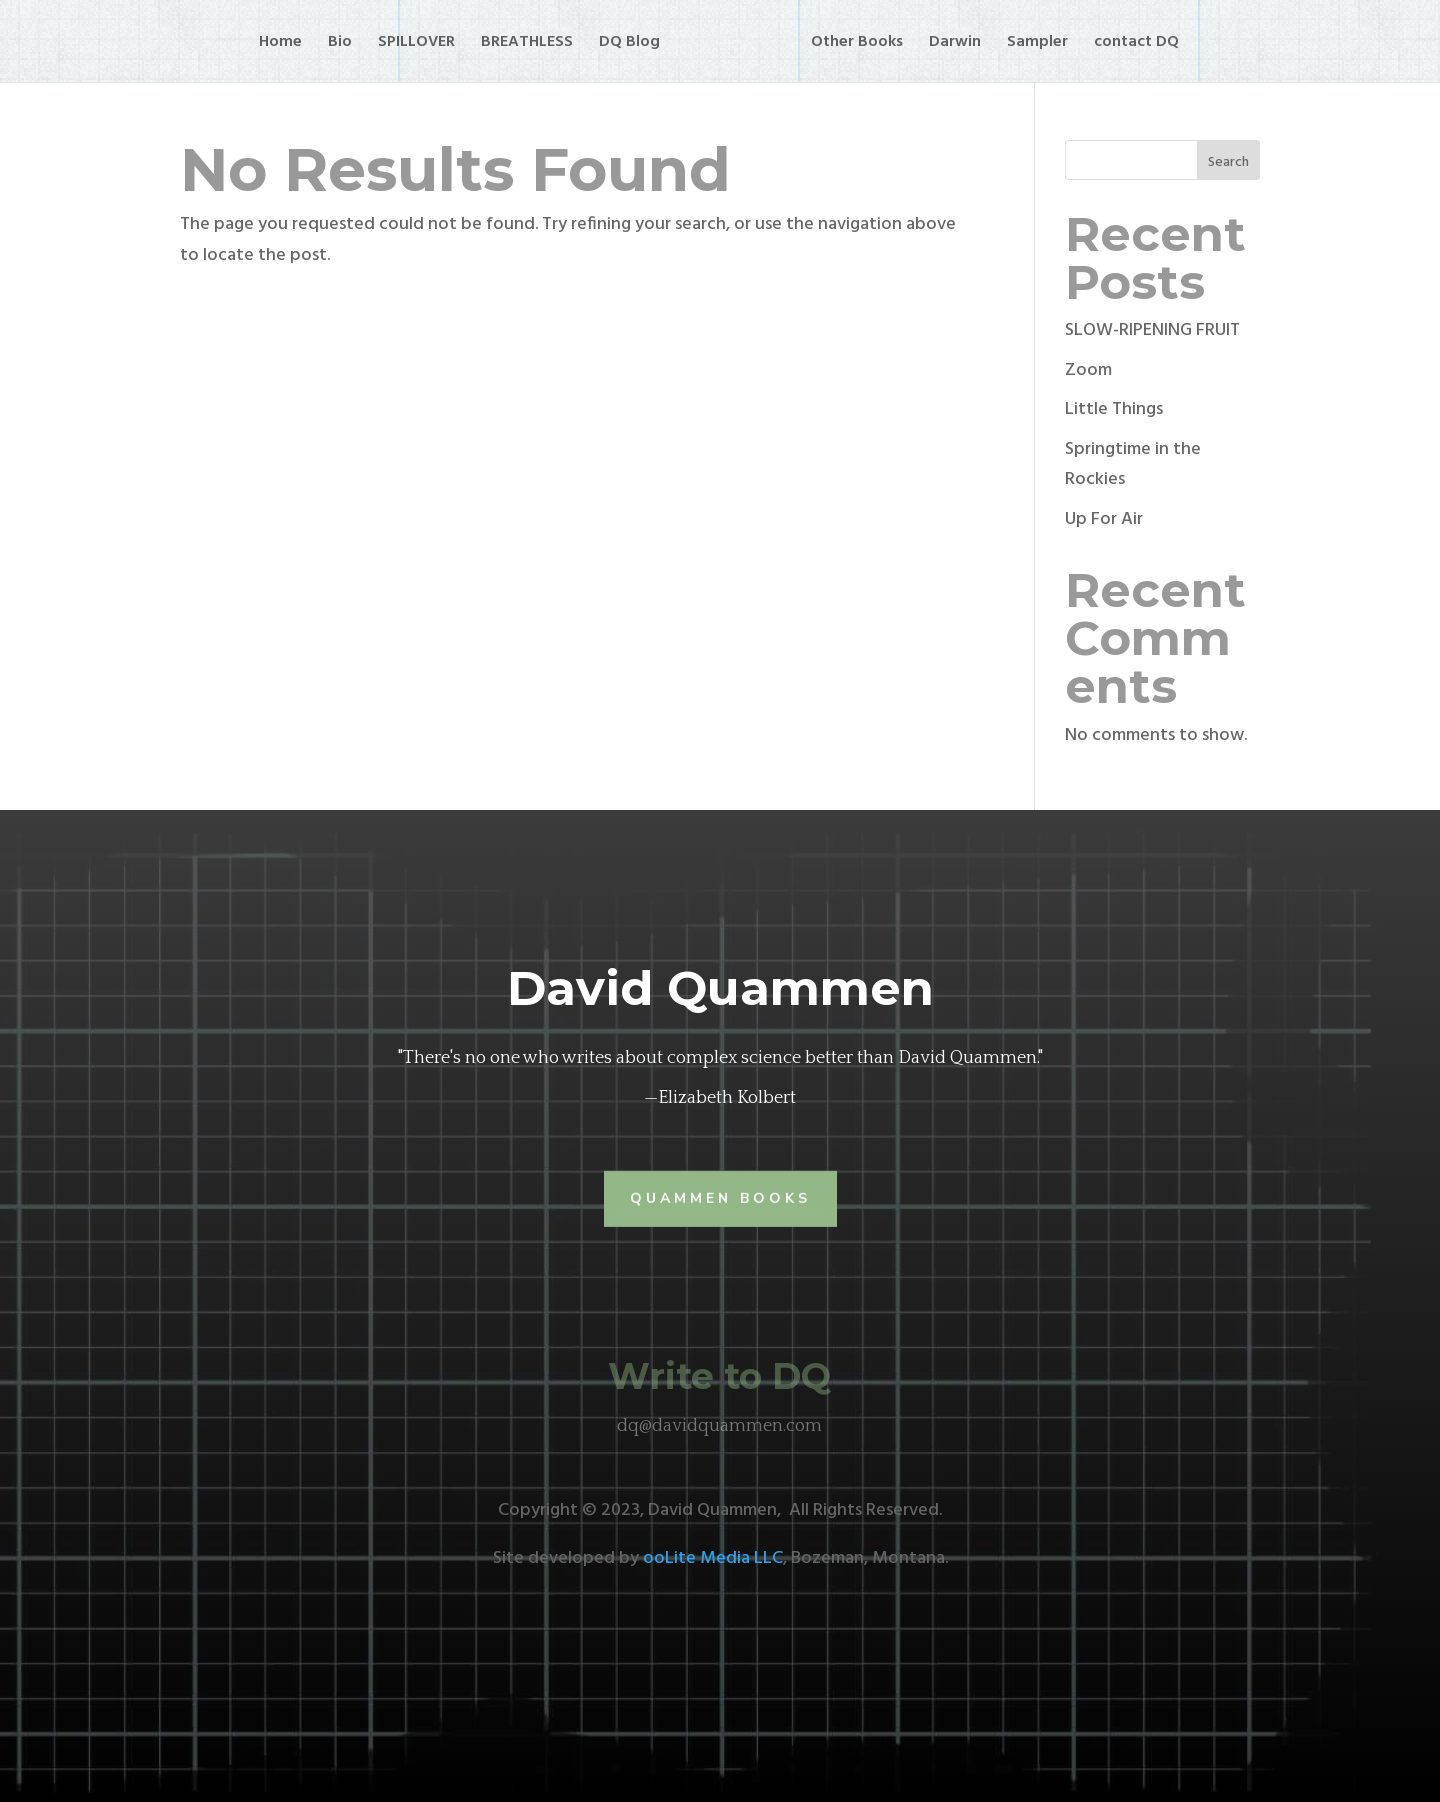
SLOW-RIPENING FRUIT (1152, 330)
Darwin (955, 45)
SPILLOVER (416, 45)
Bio (340, 45)
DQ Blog (629, 45)
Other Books (857, 45)
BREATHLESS (527, 45)
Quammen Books (720, 1197)
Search (1228, 162)
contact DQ (1136, 45)
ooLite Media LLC (713, 1558)
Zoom (1088, 370)
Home (280, 45)
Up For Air (1104, 519)
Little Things (1114, 409)
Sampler (1037, 45)
